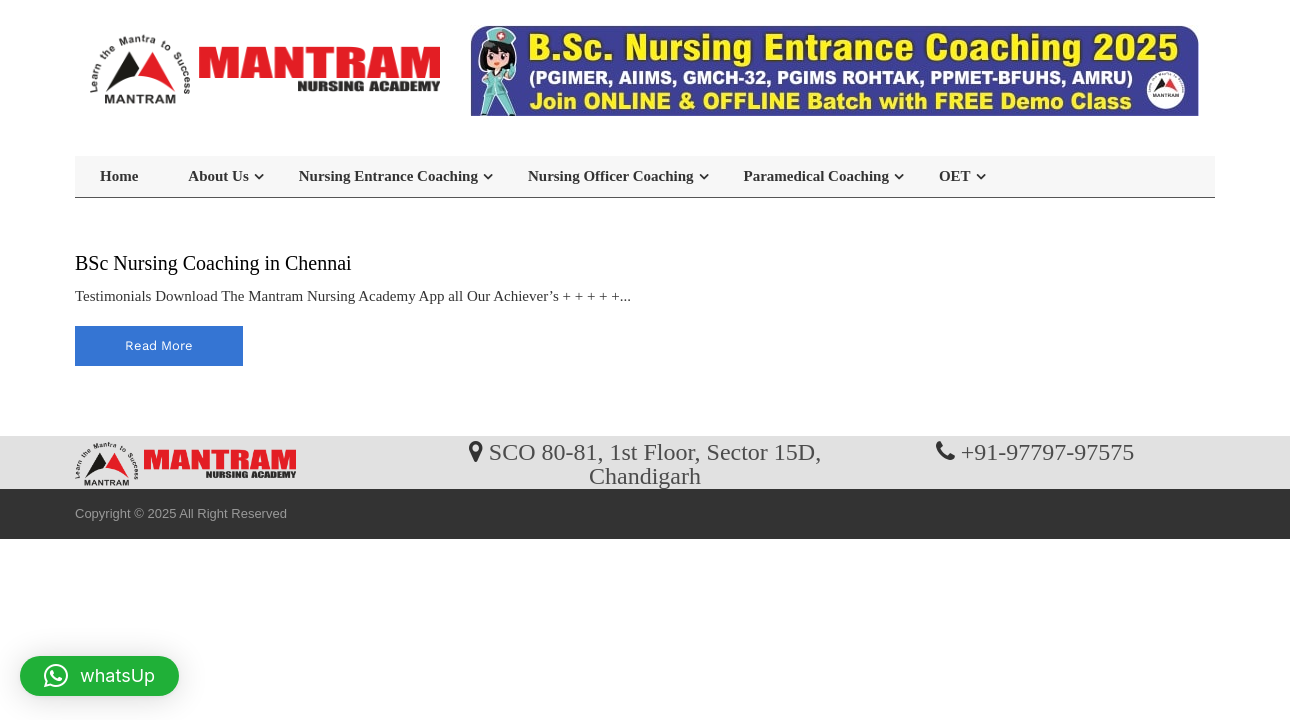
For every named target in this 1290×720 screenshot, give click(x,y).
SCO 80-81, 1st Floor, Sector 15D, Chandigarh (655, 463)
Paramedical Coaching (816, 176)
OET (955, 176)
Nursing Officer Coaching (611, 176)
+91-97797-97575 (1048, 451)
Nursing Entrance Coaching (388, 176)
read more (159, 345)
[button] (99, 676)
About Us (218, 176)
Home (119, 176)
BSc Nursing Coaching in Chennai (213, 263)
